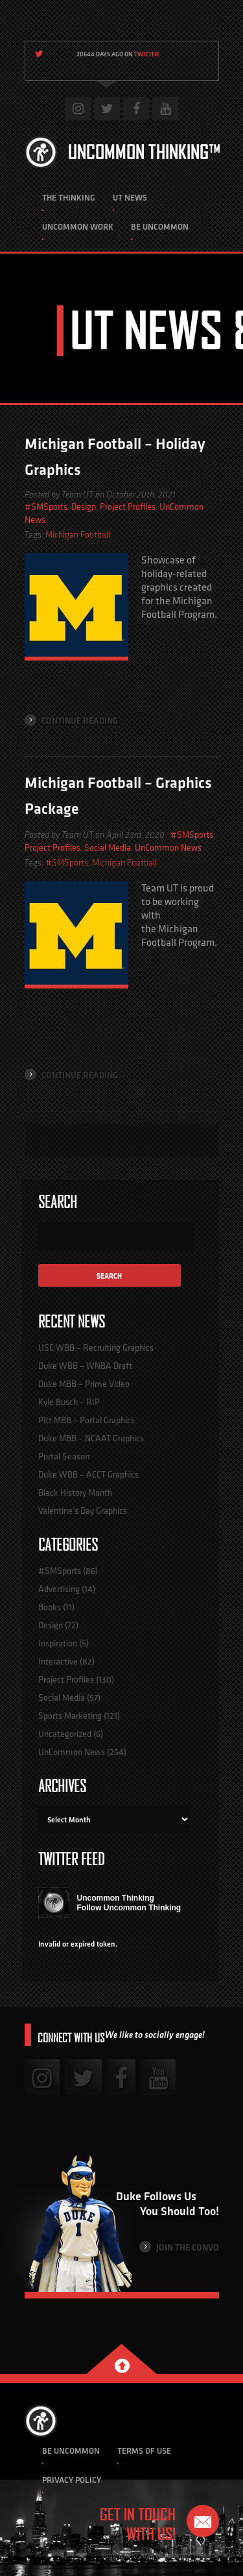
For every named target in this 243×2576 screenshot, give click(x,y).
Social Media (107, 847)
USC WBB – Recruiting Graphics (96, 1347)
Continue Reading (71, 720)
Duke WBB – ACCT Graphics (88, 1474)
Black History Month (75, 1492)
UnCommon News (168, 847)
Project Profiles (128, 506)
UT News (130, 197)
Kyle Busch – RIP (69, 1401)
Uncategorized (64, 1733)
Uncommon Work (77, 226)
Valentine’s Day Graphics (82, 1510)
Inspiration (57, 1643)
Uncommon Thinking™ (144, 152)
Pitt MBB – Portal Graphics (86, 1420)
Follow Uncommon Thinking (129, 1907)
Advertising (59, 1588)
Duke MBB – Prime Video (84, 1383)
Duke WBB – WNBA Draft (85, 1365)
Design (83, 506)
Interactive (58, 1661)
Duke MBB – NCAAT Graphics (91, 1438)
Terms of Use (144, 2450)
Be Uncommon (160, 226)
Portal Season (63, 1456)
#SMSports (46, 506)
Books (49, 1606)
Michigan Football (77, 534)
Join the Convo (179, 2247)
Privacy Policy (71, 2479)
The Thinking (68, 197)
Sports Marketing (70, 1715)
